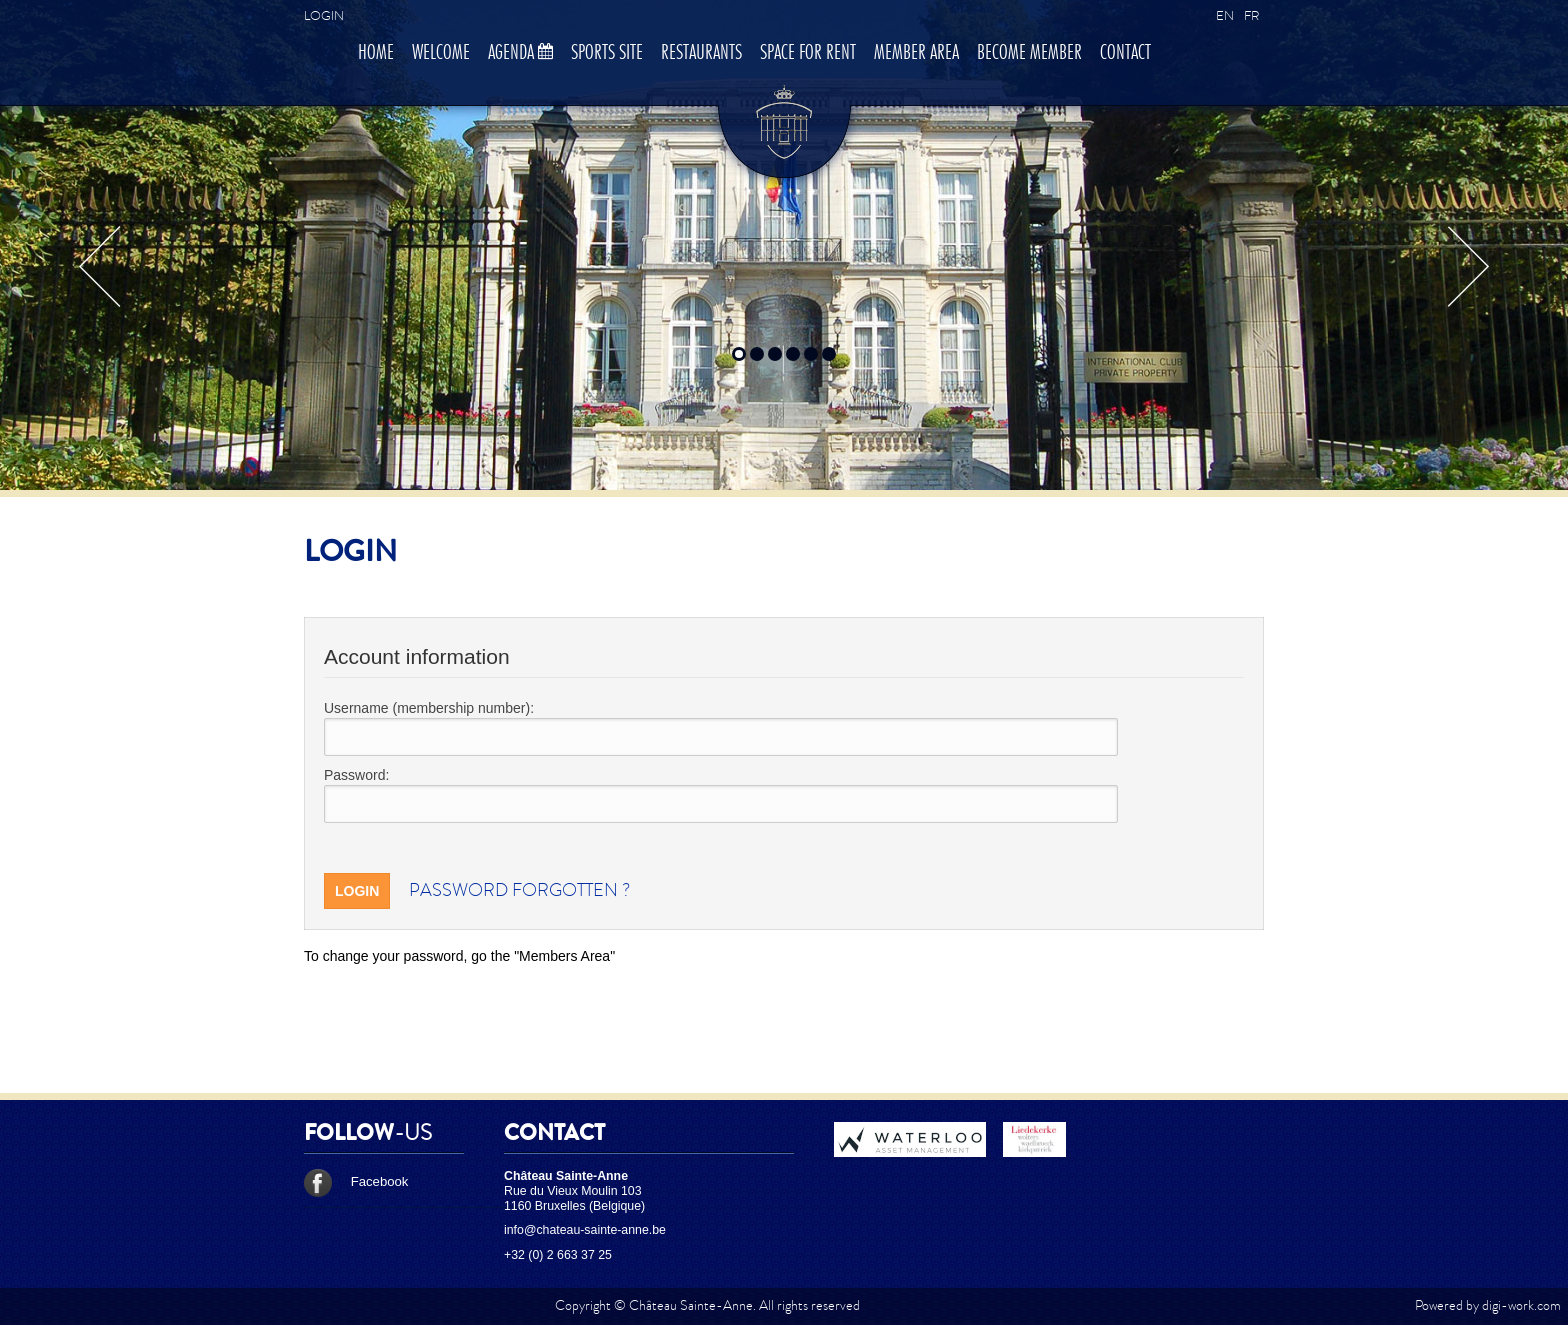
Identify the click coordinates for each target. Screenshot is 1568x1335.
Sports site (607, 53)
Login (324, 16)
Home (376, 53)
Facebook (356, 1181)
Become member (1029, 53)
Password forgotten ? (519, 890)
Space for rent (808, 53)
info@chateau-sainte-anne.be (585, 1230)
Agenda (520, 53)
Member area (916, 53)
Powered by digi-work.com (1488, 1305)
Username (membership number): (429, 708)
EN (1225, 16)
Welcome (441, 53)
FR (1251, 16)
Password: (356, 775)
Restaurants (701, 53)
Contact (1125, 53)
